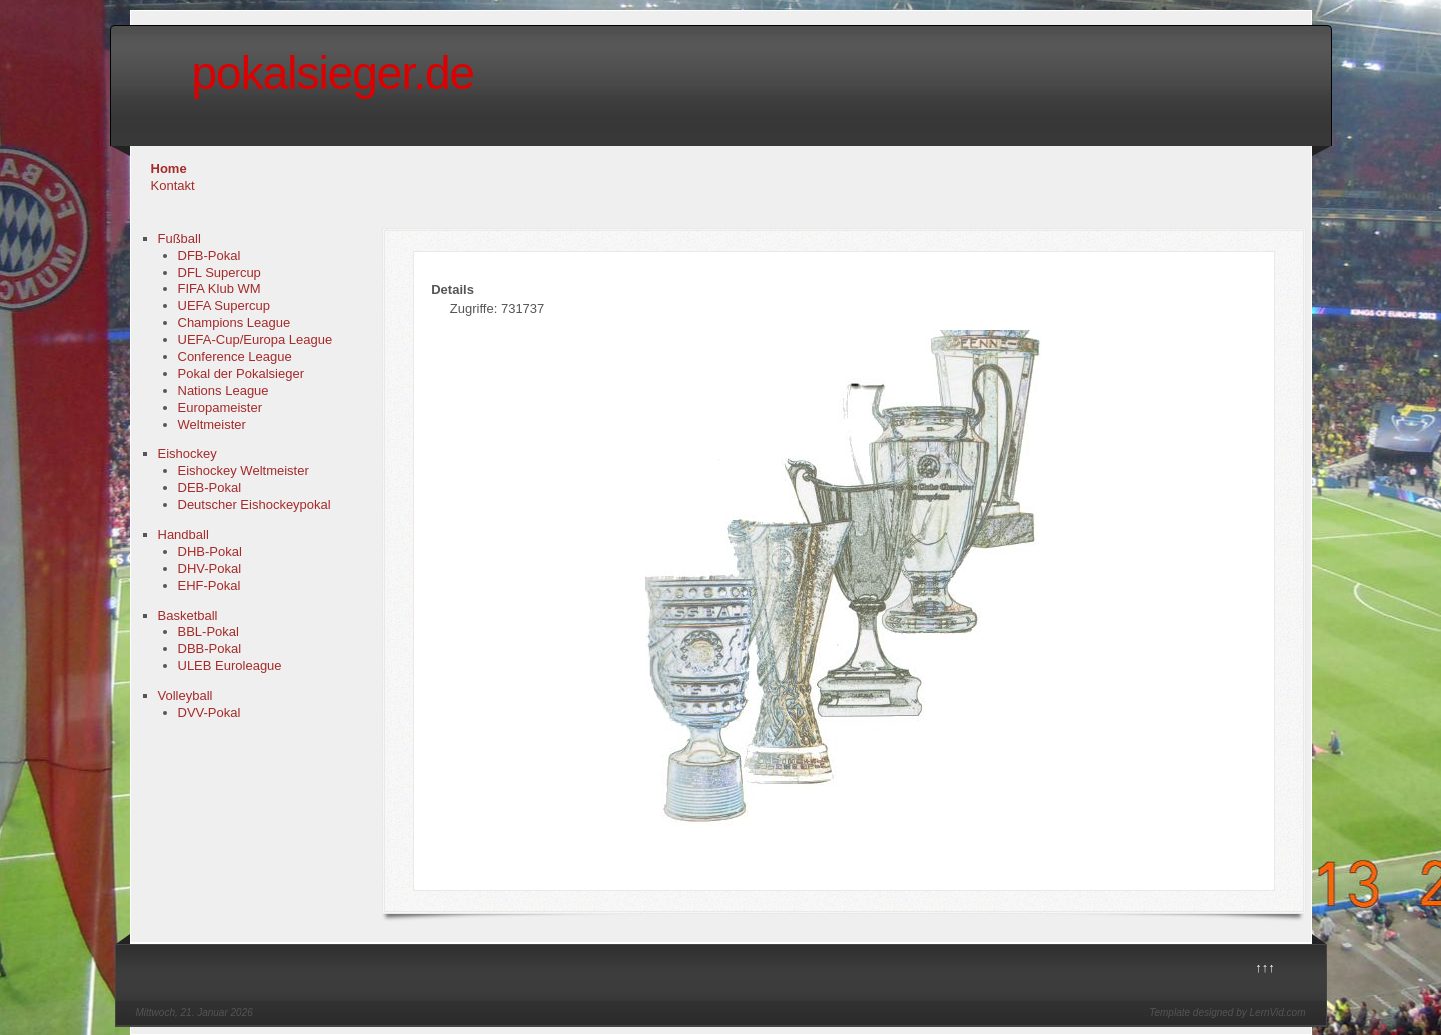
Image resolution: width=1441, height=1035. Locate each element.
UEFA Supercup (224, 305)
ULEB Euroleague (230, 665)
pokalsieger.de (333, 73)
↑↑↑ (1265, 967)
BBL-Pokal (208, 631)
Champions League (234, 322)
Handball (183, 534)
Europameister (220, 407)
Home (169, 168)
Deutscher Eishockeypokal (254, 504)
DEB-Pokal (210, 487)
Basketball (188, 615)
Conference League (235, 356)
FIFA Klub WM (219, 288)
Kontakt (173, 185)
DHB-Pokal (210, 551)
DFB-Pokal (209, 255)
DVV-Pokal (209, 712)
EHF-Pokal (209, 585)
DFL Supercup (219, 272)
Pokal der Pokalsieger (241, 373)
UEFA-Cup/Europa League (255, 339)
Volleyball (185, 695)
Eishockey (187, 453)
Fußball (179, 238)
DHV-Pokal (210, 568)
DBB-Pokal (210, 648)
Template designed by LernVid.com (1227, 1012)
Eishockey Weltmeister (243, 470)
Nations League (223, 390)
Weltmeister (212, 424)
